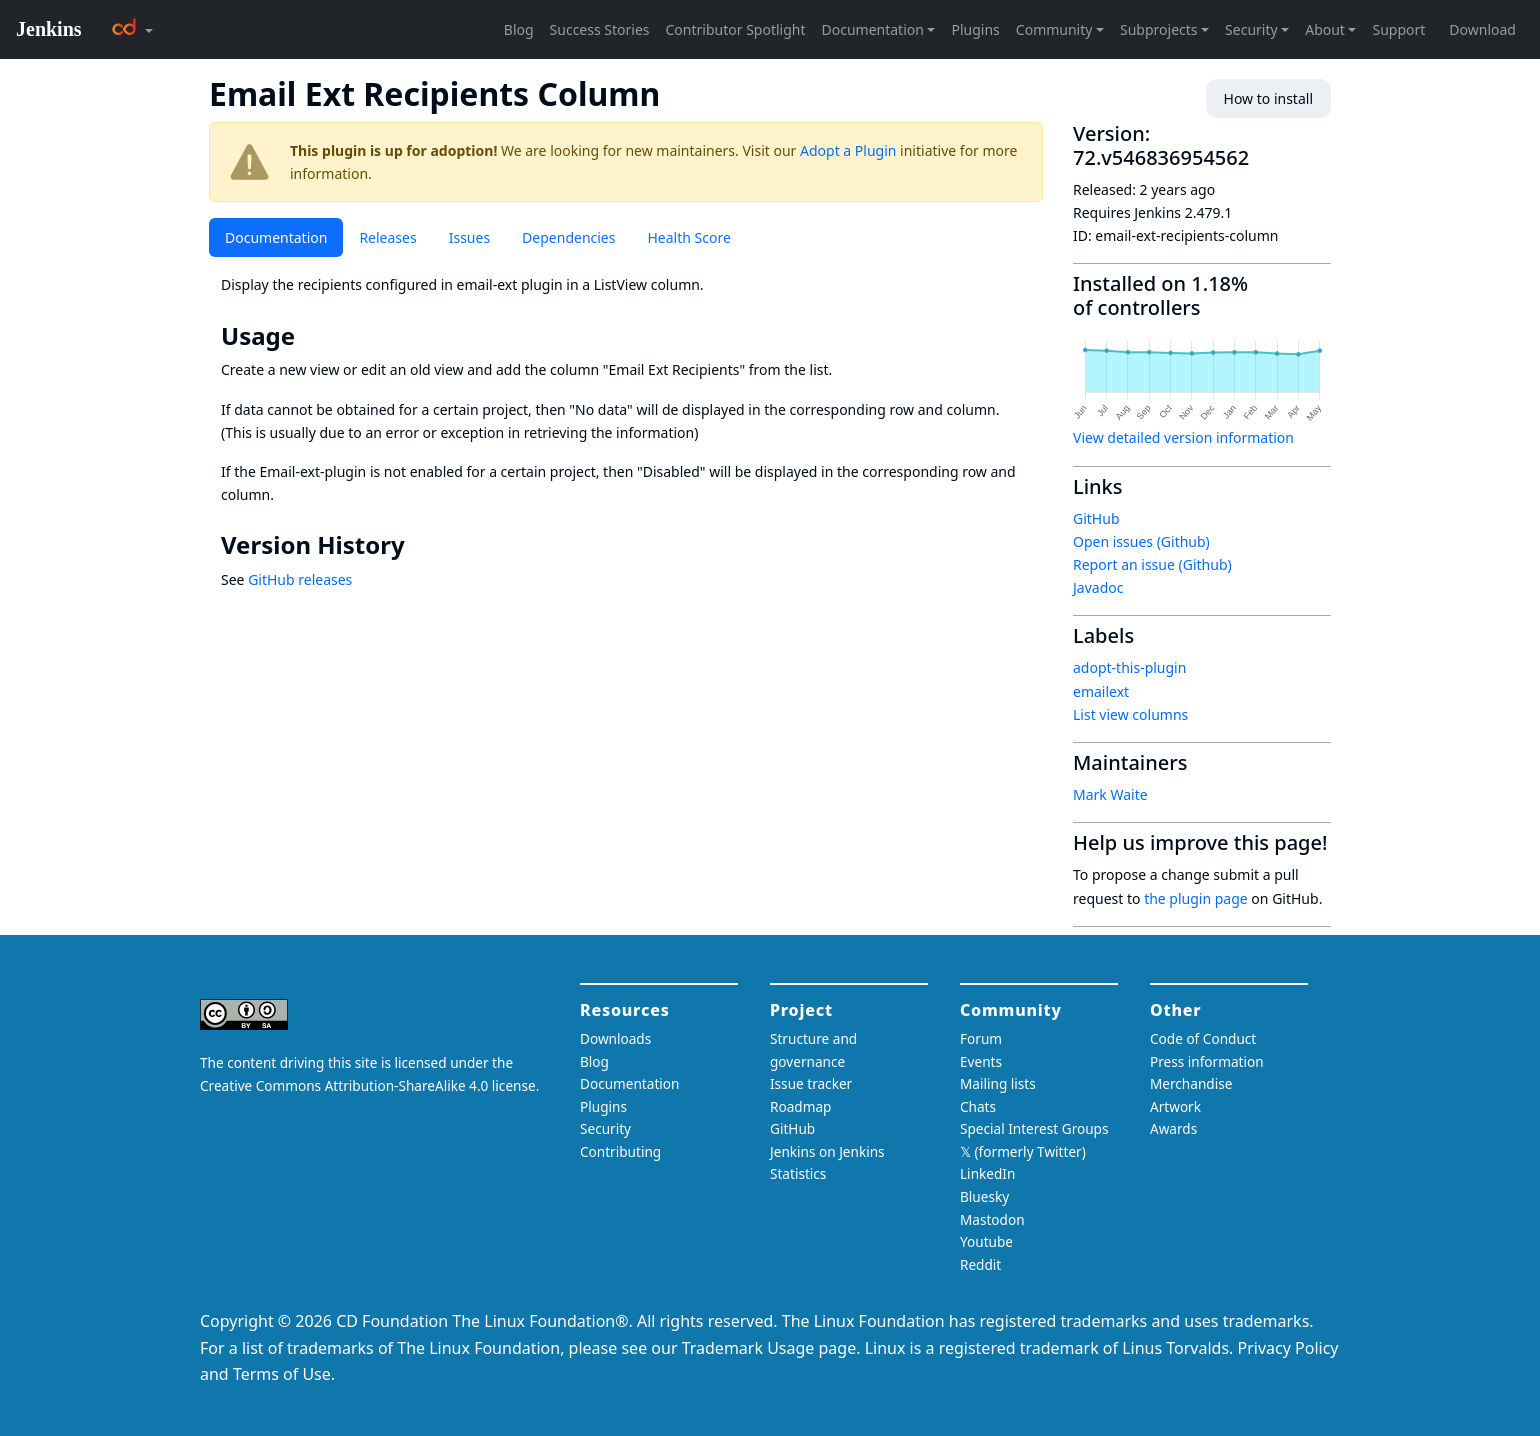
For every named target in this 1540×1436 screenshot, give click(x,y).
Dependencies (568, 237)
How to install (1268, 98)
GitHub (1096, 518)
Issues (469, 237)
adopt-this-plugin (1129, 667)
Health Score (688, 237)
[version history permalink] (419, 545)
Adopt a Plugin (848, 150)
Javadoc (1098, 587)
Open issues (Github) (1141, 541)
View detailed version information (1183, 437)
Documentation (276, 237)
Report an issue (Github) (1152, 564)
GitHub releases (300, 579)
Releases (387, 237)
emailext (1101, 691)
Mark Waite (1110, 794)
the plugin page (1196, 898)
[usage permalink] (309, 336)
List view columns (1130, 714)
